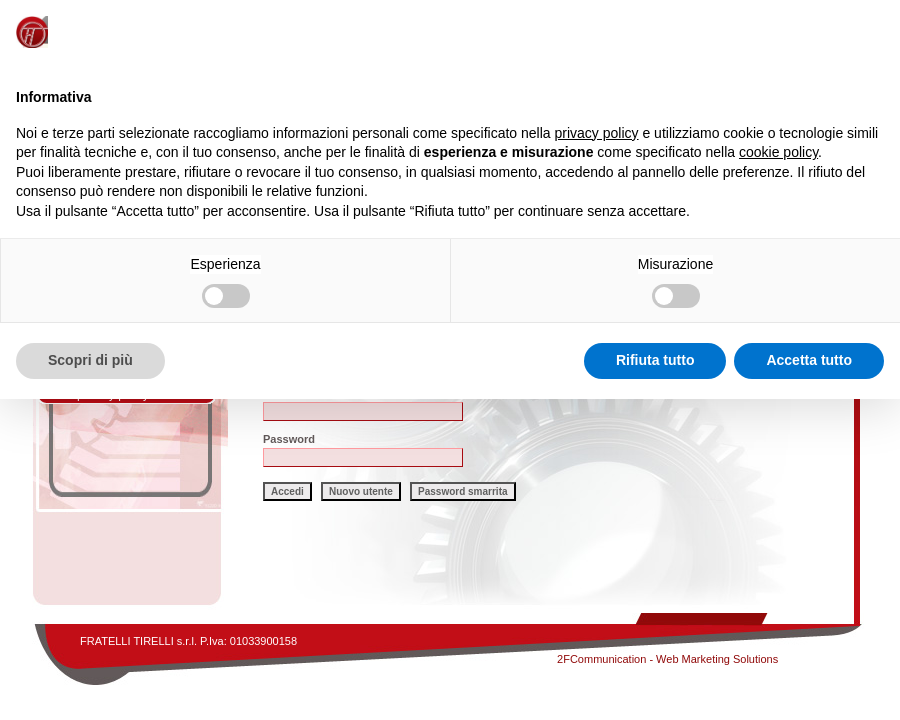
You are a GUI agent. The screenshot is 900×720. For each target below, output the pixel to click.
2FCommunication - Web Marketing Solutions (667, 659)
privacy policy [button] (597, 133)
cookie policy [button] (778, 152)
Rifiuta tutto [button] (655, 360)
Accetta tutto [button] (809, 360)
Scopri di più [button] (90, 360)
